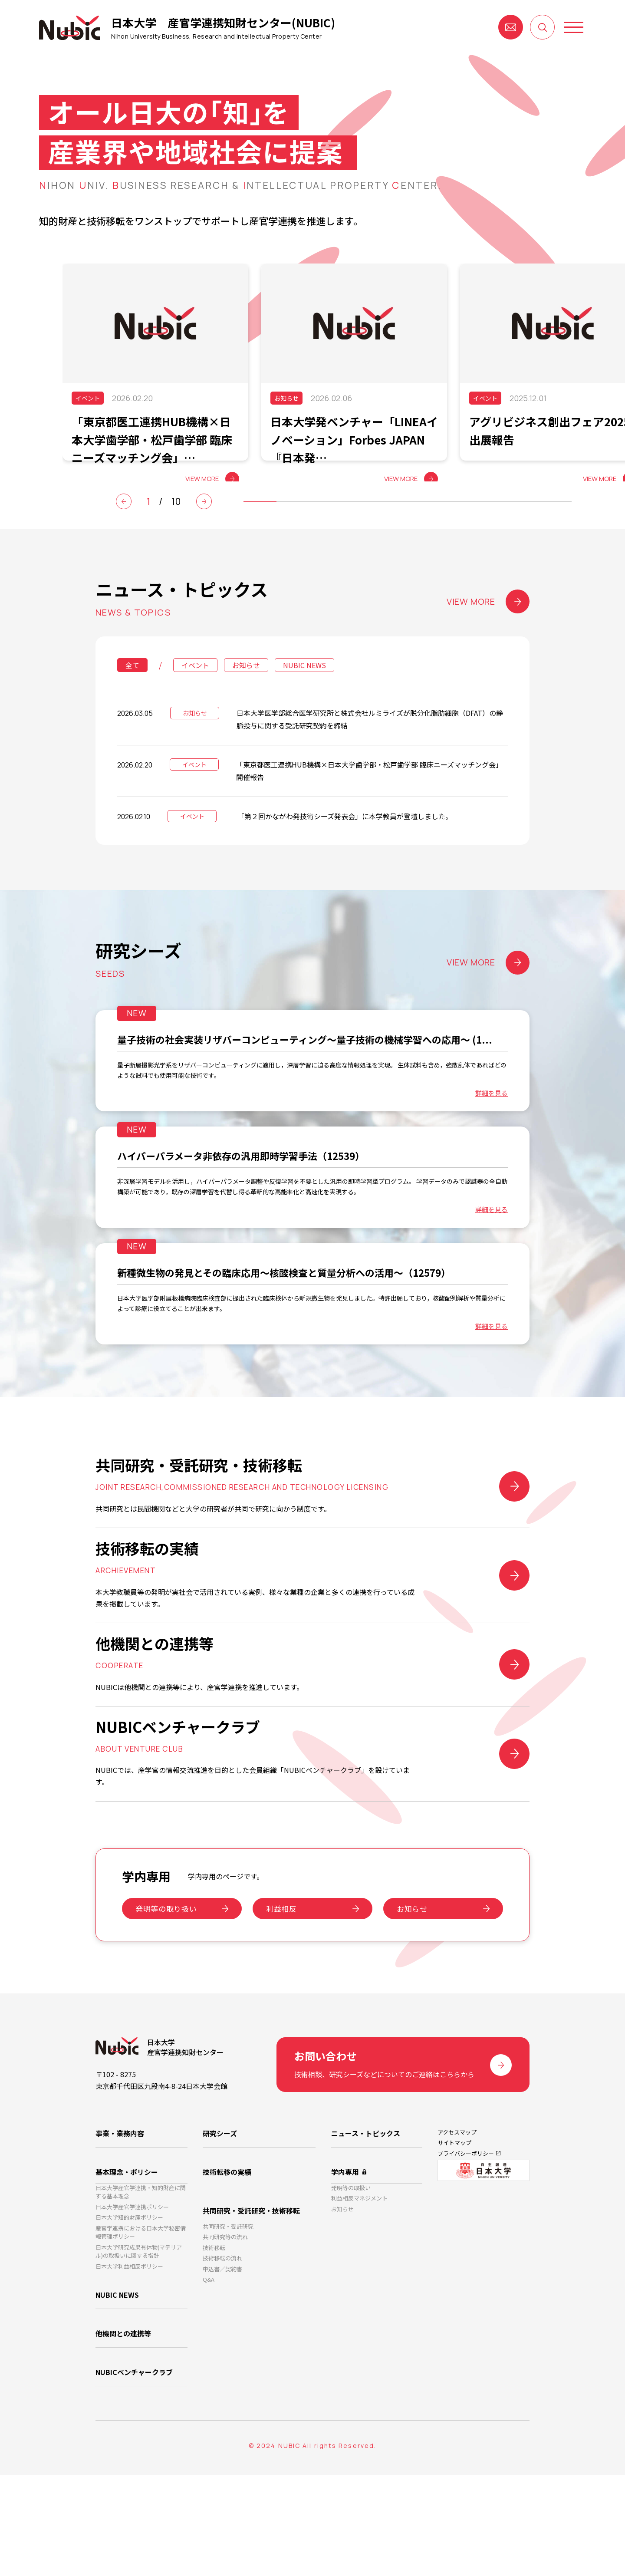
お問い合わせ (510, 27)
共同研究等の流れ (225, 2333)
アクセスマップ (457, 2227)
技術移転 (214, 2346)
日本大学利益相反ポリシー (129, 2377)
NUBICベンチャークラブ (134, 2476)
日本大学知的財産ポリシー (129, 2320)
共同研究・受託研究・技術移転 (251, 2298)
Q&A (208, 2387)
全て (132, 691)
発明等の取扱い (351, 2284)
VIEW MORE (488, 627)
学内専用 (345, 2263)
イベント (195, 691)
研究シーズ (220, 2228)
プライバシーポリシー (466, 2253)
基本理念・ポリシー (126, 2263)
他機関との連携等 (123, 2441)
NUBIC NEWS (304, 691)
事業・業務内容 (119, 2228)
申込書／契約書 (222, 2373)
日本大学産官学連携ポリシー (132, 2306)
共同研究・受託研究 (228, 2319)
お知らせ (246, 691)
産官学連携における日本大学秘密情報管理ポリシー (140, 2337)
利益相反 (281, 2004)
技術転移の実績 (227, 2263)
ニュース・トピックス (365, 2228)
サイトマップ (454, 2240)
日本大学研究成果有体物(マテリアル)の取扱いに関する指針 (138, 2359)
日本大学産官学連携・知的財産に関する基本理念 (140, 2288)
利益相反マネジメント (359, 2297)
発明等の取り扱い (166, 2004)
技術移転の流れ (222, 2360)
